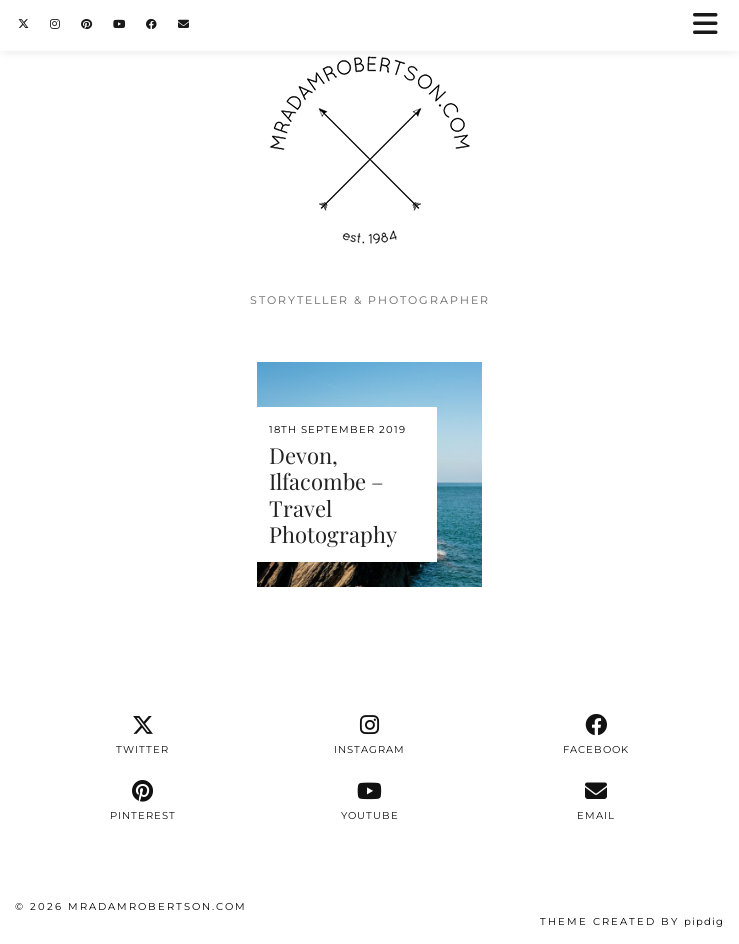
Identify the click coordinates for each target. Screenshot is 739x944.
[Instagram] (55, 24)
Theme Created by (632, 921)
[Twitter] (24, 24)
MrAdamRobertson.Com (157, 906)
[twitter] (142, 735)
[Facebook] (152, 24)
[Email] (184, 24)
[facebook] (596, 735)
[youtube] (369, 801)
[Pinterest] (87, 24)
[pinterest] (142, 801)
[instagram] (369, 735)
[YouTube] (119, 24)
